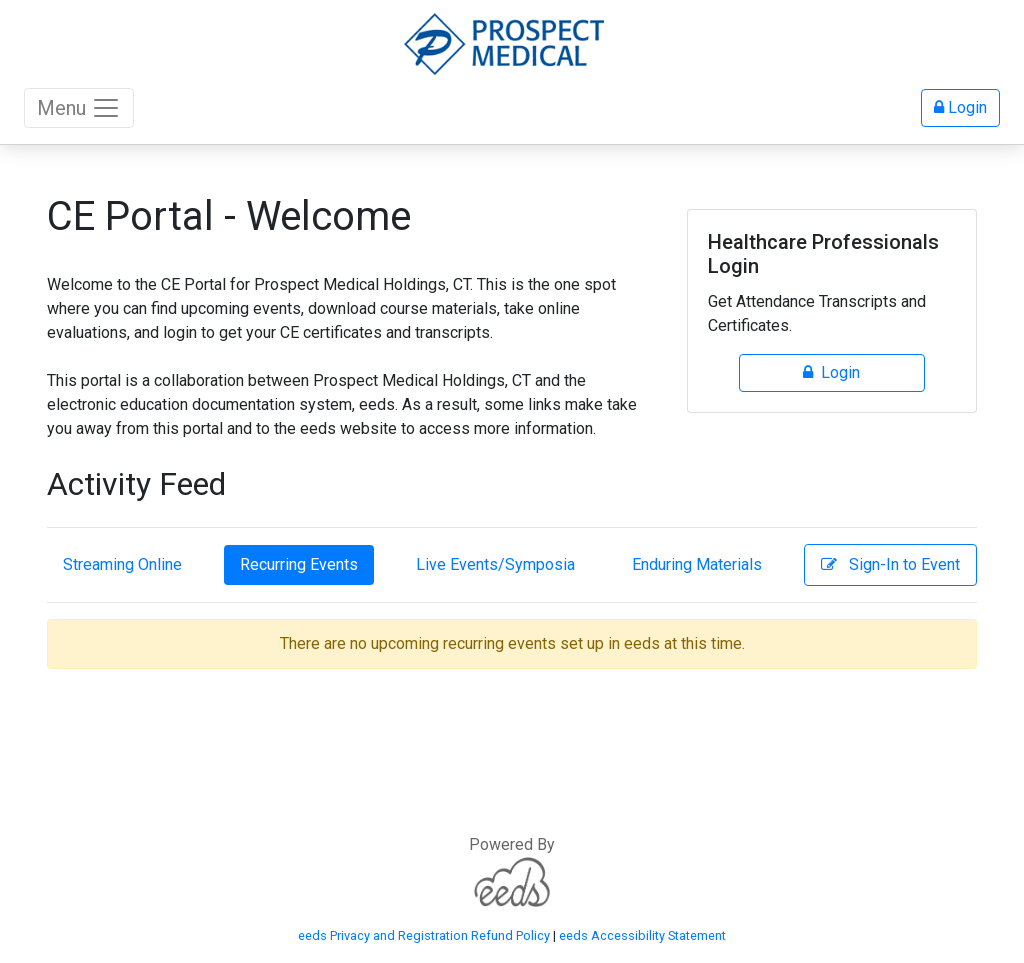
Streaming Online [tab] (122, 564)
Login (960, 107)
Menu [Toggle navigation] (79, 108)
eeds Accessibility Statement (642, 935)
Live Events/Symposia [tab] (495, 564)
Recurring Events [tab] (299, 564)
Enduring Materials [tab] (697, 564)
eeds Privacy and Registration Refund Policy (424, 935)
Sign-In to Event (890, 564)
